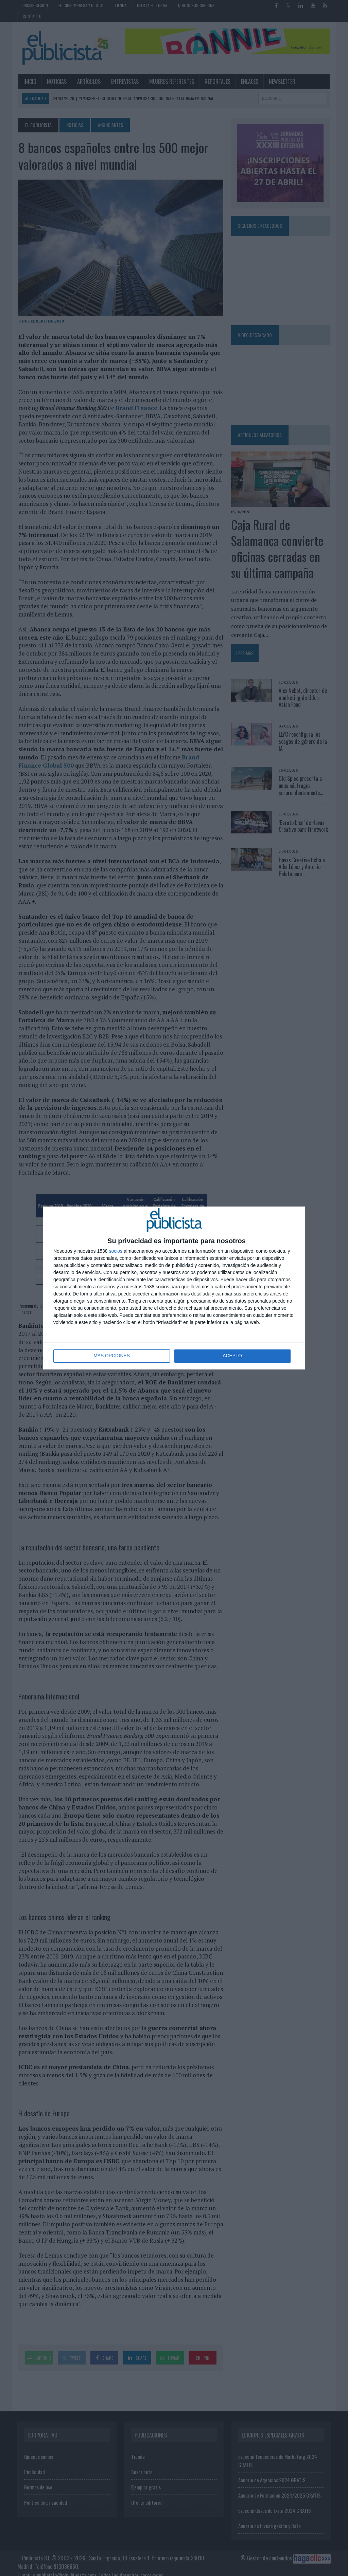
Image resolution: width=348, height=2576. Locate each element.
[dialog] (174, 1288)
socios (115, 1251)
